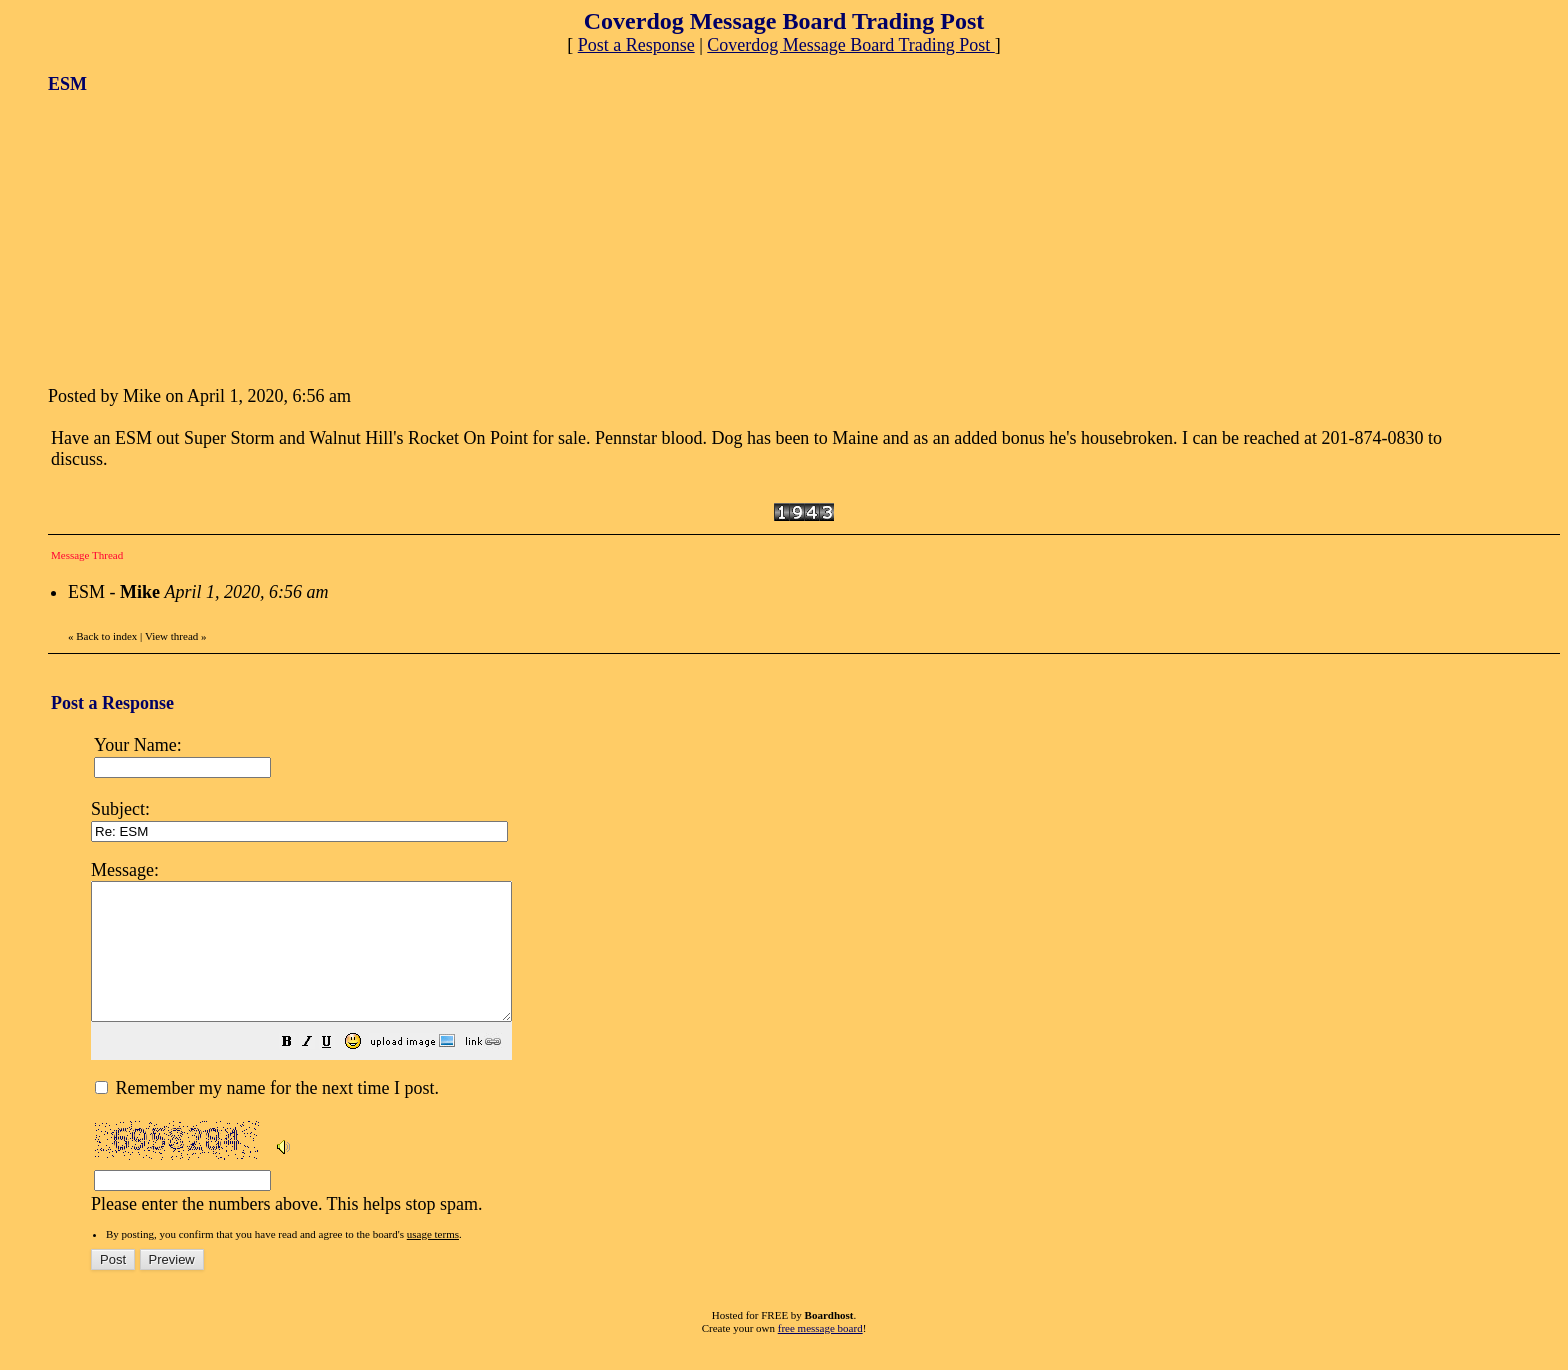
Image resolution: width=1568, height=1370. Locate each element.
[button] (337, 1070)
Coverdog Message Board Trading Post (851, 45)
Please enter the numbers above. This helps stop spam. (816, 1048)
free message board (820, 1355)
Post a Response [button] (636, 45)
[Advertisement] (198, 238)
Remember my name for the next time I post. (267, 1115)
